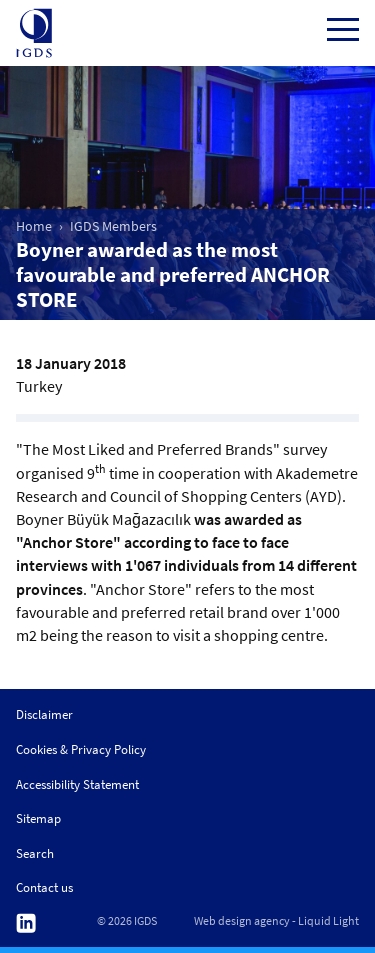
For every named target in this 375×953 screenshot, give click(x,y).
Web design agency (242, 921)
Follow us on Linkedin (26, 923)
